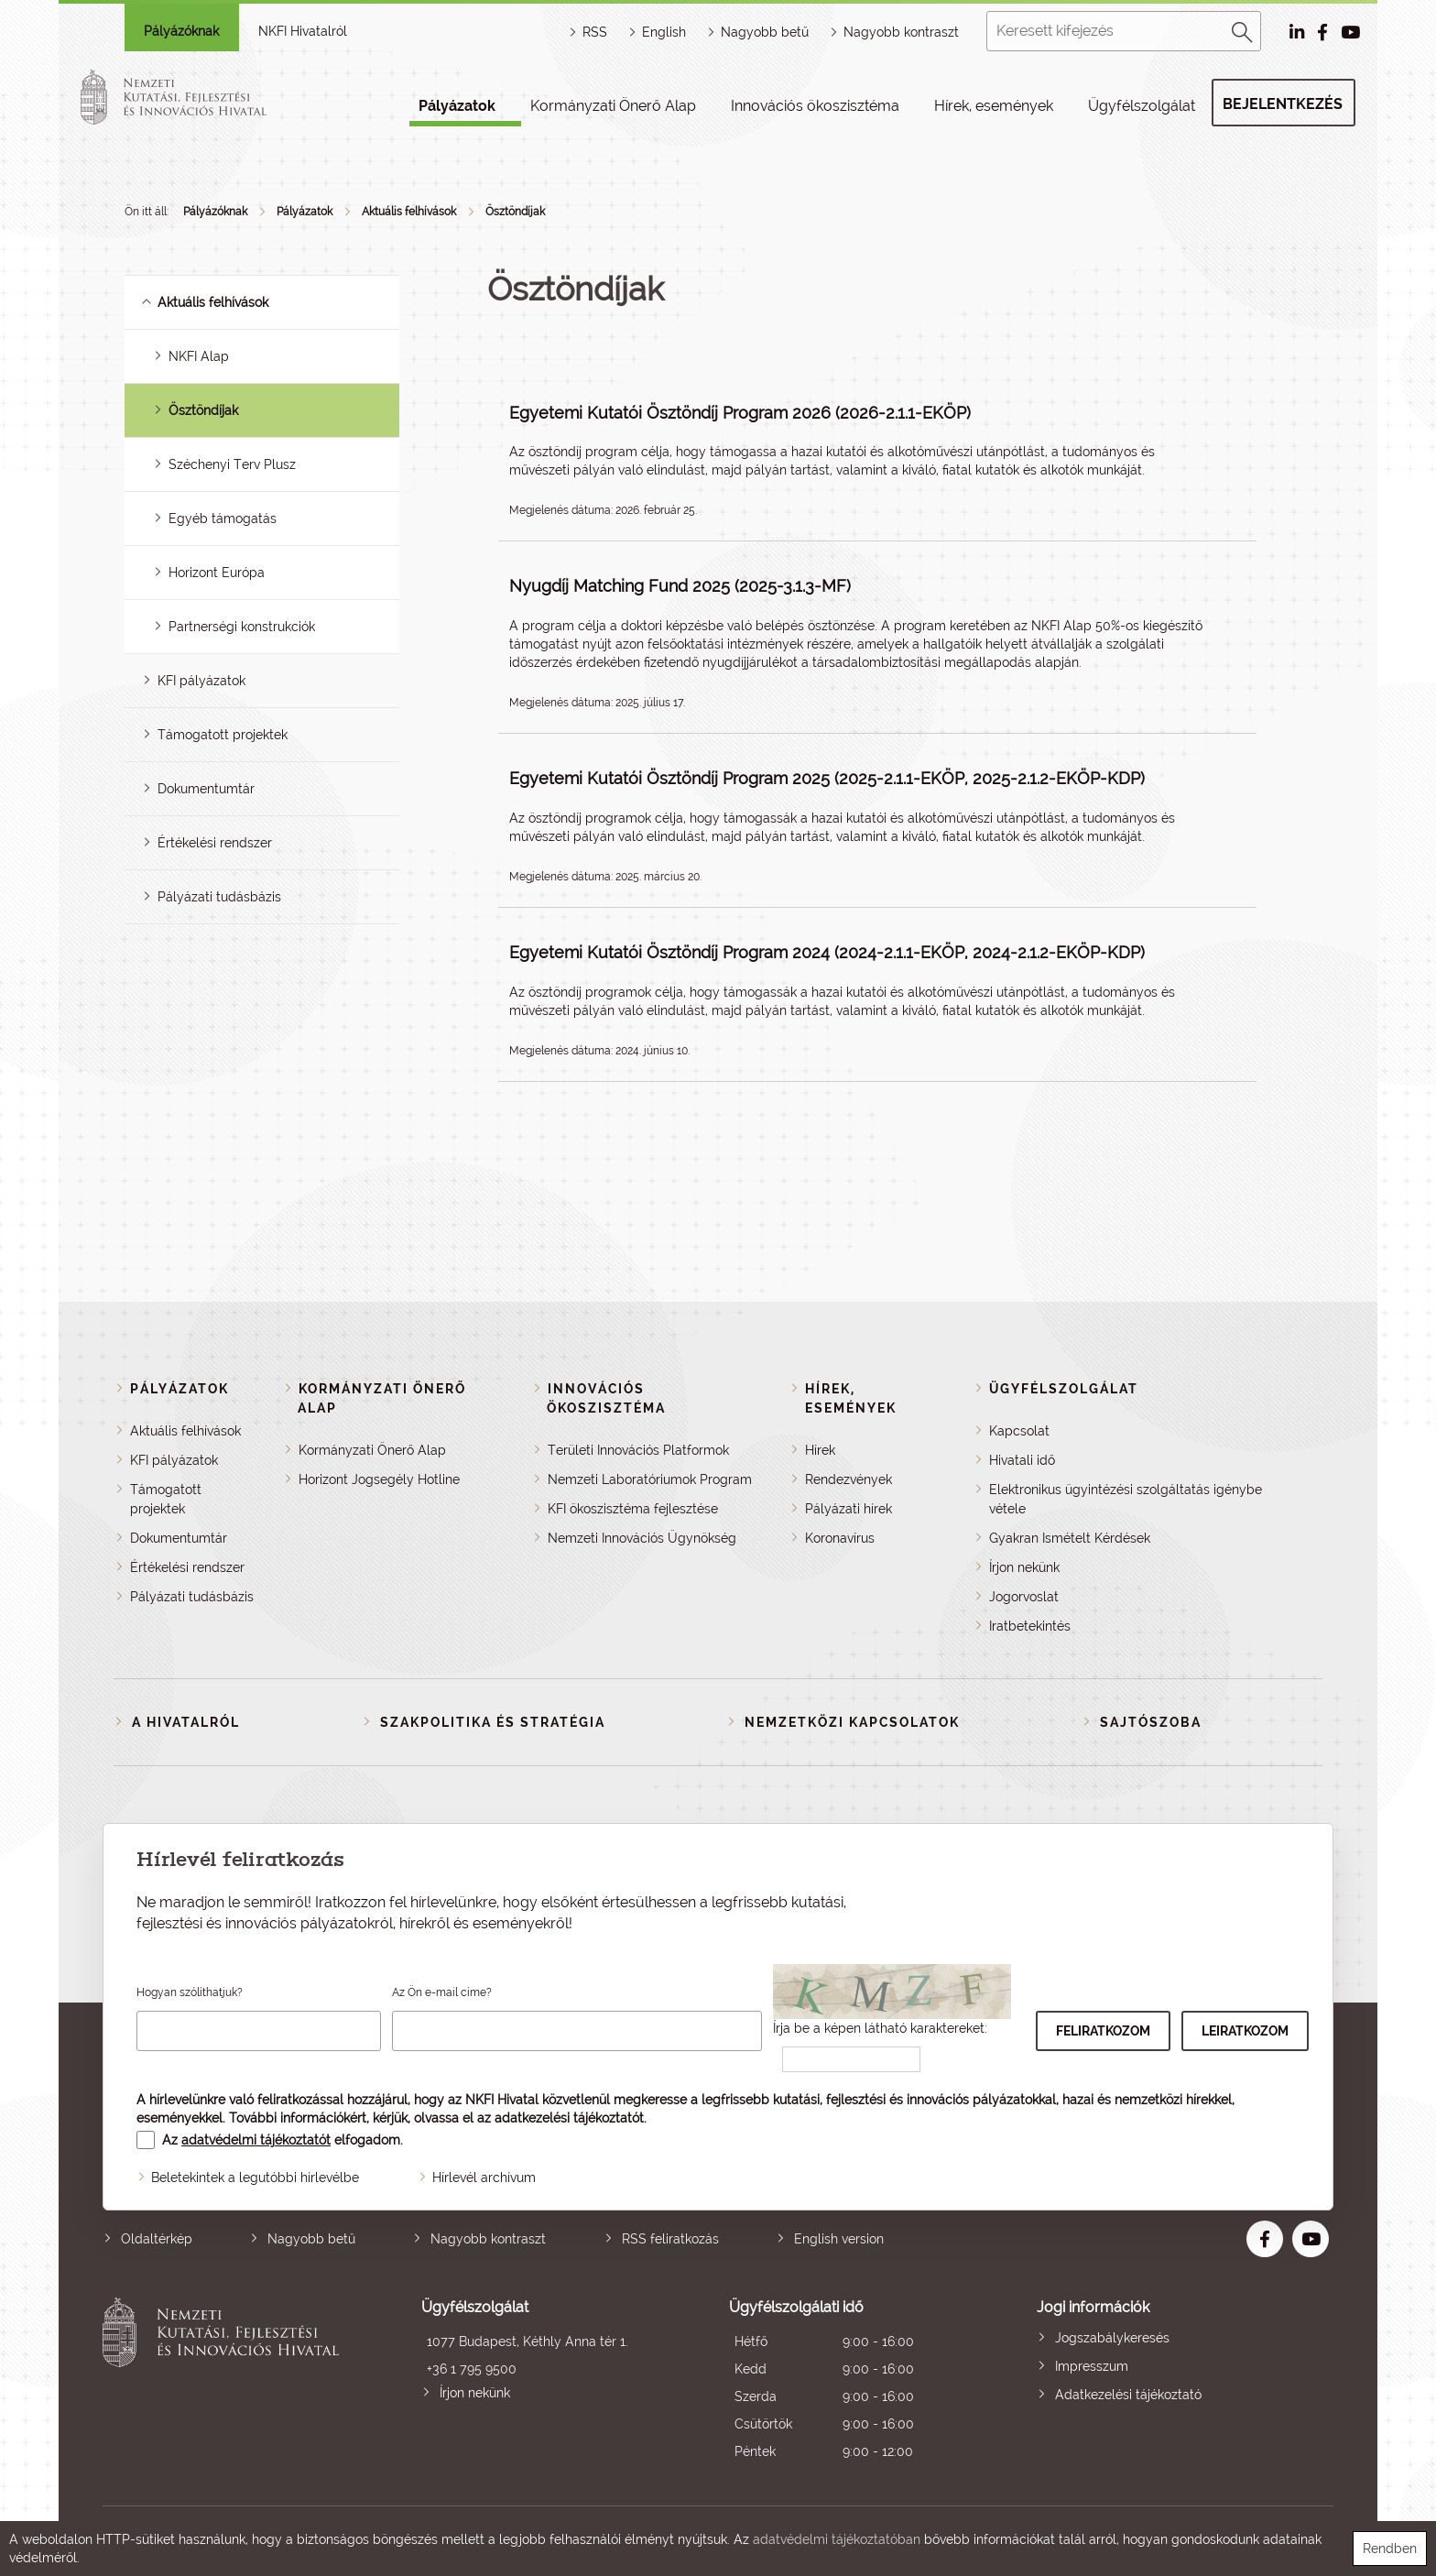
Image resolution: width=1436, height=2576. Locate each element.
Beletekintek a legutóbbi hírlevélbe (255, 2177)
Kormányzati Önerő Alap (613, 106)
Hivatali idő (1022, 1460)
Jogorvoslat (1024, 1596)
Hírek (820, 1450)
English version (839, 2239)
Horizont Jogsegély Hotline (379, 1479)
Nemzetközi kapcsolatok (852, 1722)
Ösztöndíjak (515, 211)
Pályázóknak (181, 31)
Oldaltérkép (156, 2239)
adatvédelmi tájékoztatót (256, 2140)
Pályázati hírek (848, 1508)
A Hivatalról (186, 1722)
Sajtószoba (1151, 1722)
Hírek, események (993, 106)
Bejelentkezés (1283, 104)
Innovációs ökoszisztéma (815, 106)
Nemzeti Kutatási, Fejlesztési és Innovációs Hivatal (226, 2381)
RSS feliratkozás (670, 2239)
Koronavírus (840, 1538)
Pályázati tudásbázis (219, 897)
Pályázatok (457, 106)
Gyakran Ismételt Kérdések (1069, 1538)
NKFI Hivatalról (302, 31)
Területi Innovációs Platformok (638, 1450)
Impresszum (1091, 2366)
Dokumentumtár (206, 788)
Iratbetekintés (1030, 1626)
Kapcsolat (1019, 1431)
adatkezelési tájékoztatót (569, 2118)
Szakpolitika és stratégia (492, 1722)
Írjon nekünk (1024, 1567)
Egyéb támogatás (223, 518)
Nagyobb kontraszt (901, 32)
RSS (594, 32)
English (664, 32)
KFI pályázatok (201, 680)
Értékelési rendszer (215, 842)
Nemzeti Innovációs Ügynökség (642, 1538)
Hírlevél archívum (484, 2177)
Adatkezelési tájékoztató (1128, 2394)
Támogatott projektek (223, 734)
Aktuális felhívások (409, 211)
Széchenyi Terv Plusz (232, 464)
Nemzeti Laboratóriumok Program (650, 1479)
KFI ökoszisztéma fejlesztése (633, 1508)
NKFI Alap (199, 356)
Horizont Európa (217, 572)
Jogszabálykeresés (1112, 2337)
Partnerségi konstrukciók (242, 626)
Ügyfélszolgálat (1141, 106)
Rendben (1390, 2548)
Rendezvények (848, 1479)
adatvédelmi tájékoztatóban (836, 2539)
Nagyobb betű (311, 2239)
